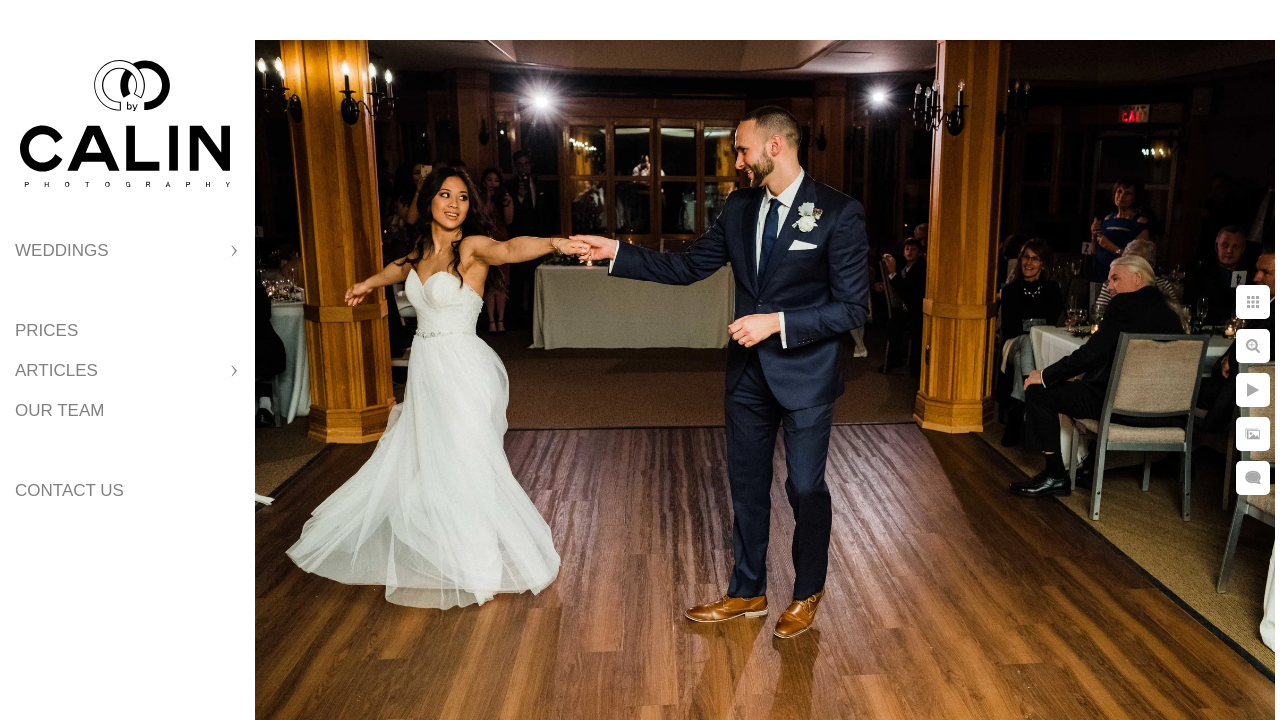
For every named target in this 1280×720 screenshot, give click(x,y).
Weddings (62, 250)
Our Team (59, 410)
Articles (56, 370)
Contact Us (69, 490)
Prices (46, 330)
